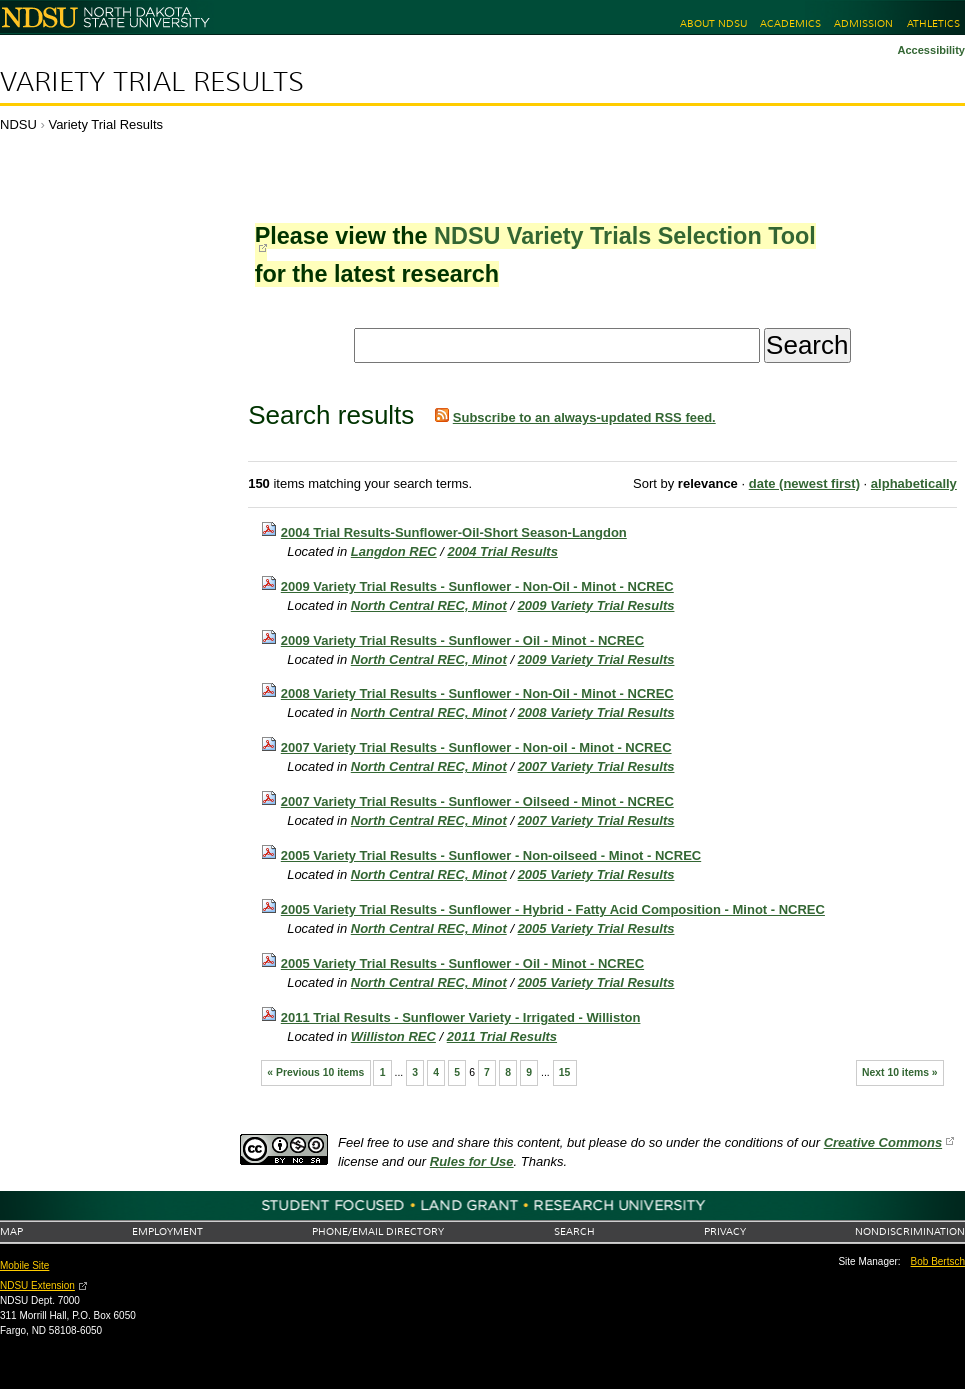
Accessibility (931, 50)
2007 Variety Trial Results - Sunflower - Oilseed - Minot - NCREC (477, 801)
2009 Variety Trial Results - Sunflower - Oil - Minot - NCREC (462, 640)
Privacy (725, 1231)
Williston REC (393, 1036)
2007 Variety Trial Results (596, 766)
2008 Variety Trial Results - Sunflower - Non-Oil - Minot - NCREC (477, 693)
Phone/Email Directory (378, 1231)
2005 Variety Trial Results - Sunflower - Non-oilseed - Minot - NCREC (491, 855)
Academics (790, 23)
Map (11, 1231)
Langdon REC (394, 551)
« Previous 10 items (315, 1072)
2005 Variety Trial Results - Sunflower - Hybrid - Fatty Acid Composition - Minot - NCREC (553, 909)
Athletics (933, 23)
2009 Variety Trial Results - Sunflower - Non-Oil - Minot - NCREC (477, 586)
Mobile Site (24, 1265)
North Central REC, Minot (429, 605)
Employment (167, 1231)
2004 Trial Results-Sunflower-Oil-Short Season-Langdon (454, 532)
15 (565, 1072)
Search (574, 1231)
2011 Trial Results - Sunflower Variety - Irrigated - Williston (461, 1017)
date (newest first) (804, 483)
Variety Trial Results (152, 82)
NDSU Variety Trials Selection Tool (625, 236)
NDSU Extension (37, 1285)
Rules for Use (472, 1161)
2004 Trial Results (503, 551)
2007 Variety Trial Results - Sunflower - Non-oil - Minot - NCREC (476, 747)
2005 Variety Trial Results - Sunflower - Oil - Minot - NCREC (462, 963)
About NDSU (713, 23)
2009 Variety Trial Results (596, 605)
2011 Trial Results (502, 1036)
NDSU (18, 124)
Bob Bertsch (938, 1261)
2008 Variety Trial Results (596, 712)
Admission (863, 23)
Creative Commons (883, 1142)
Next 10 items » (900, 1072)
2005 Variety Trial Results (596, 874)
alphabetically (914, 483)
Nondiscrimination (910, 1231)
